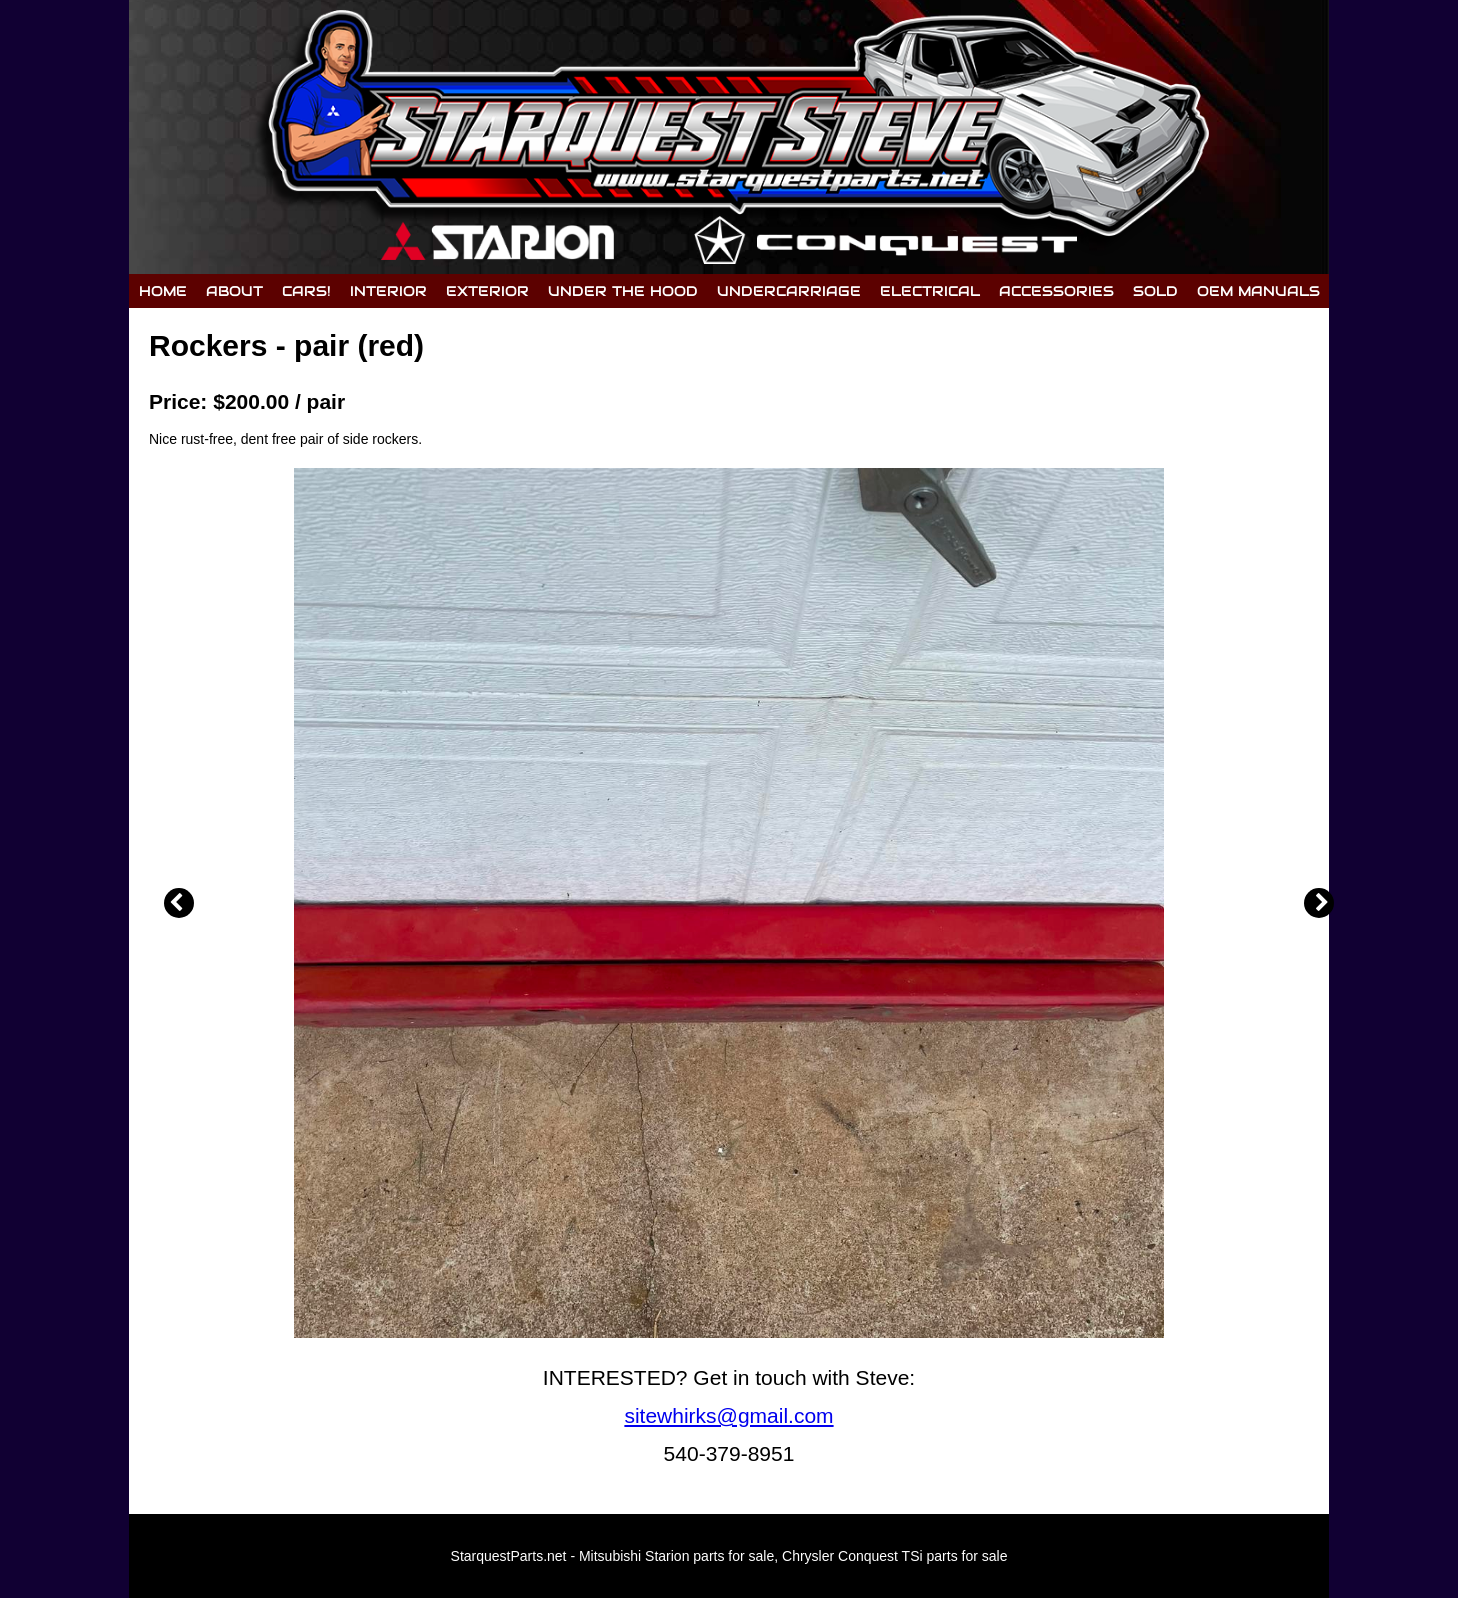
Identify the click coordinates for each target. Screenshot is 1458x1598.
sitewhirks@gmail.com (728, 1415)
